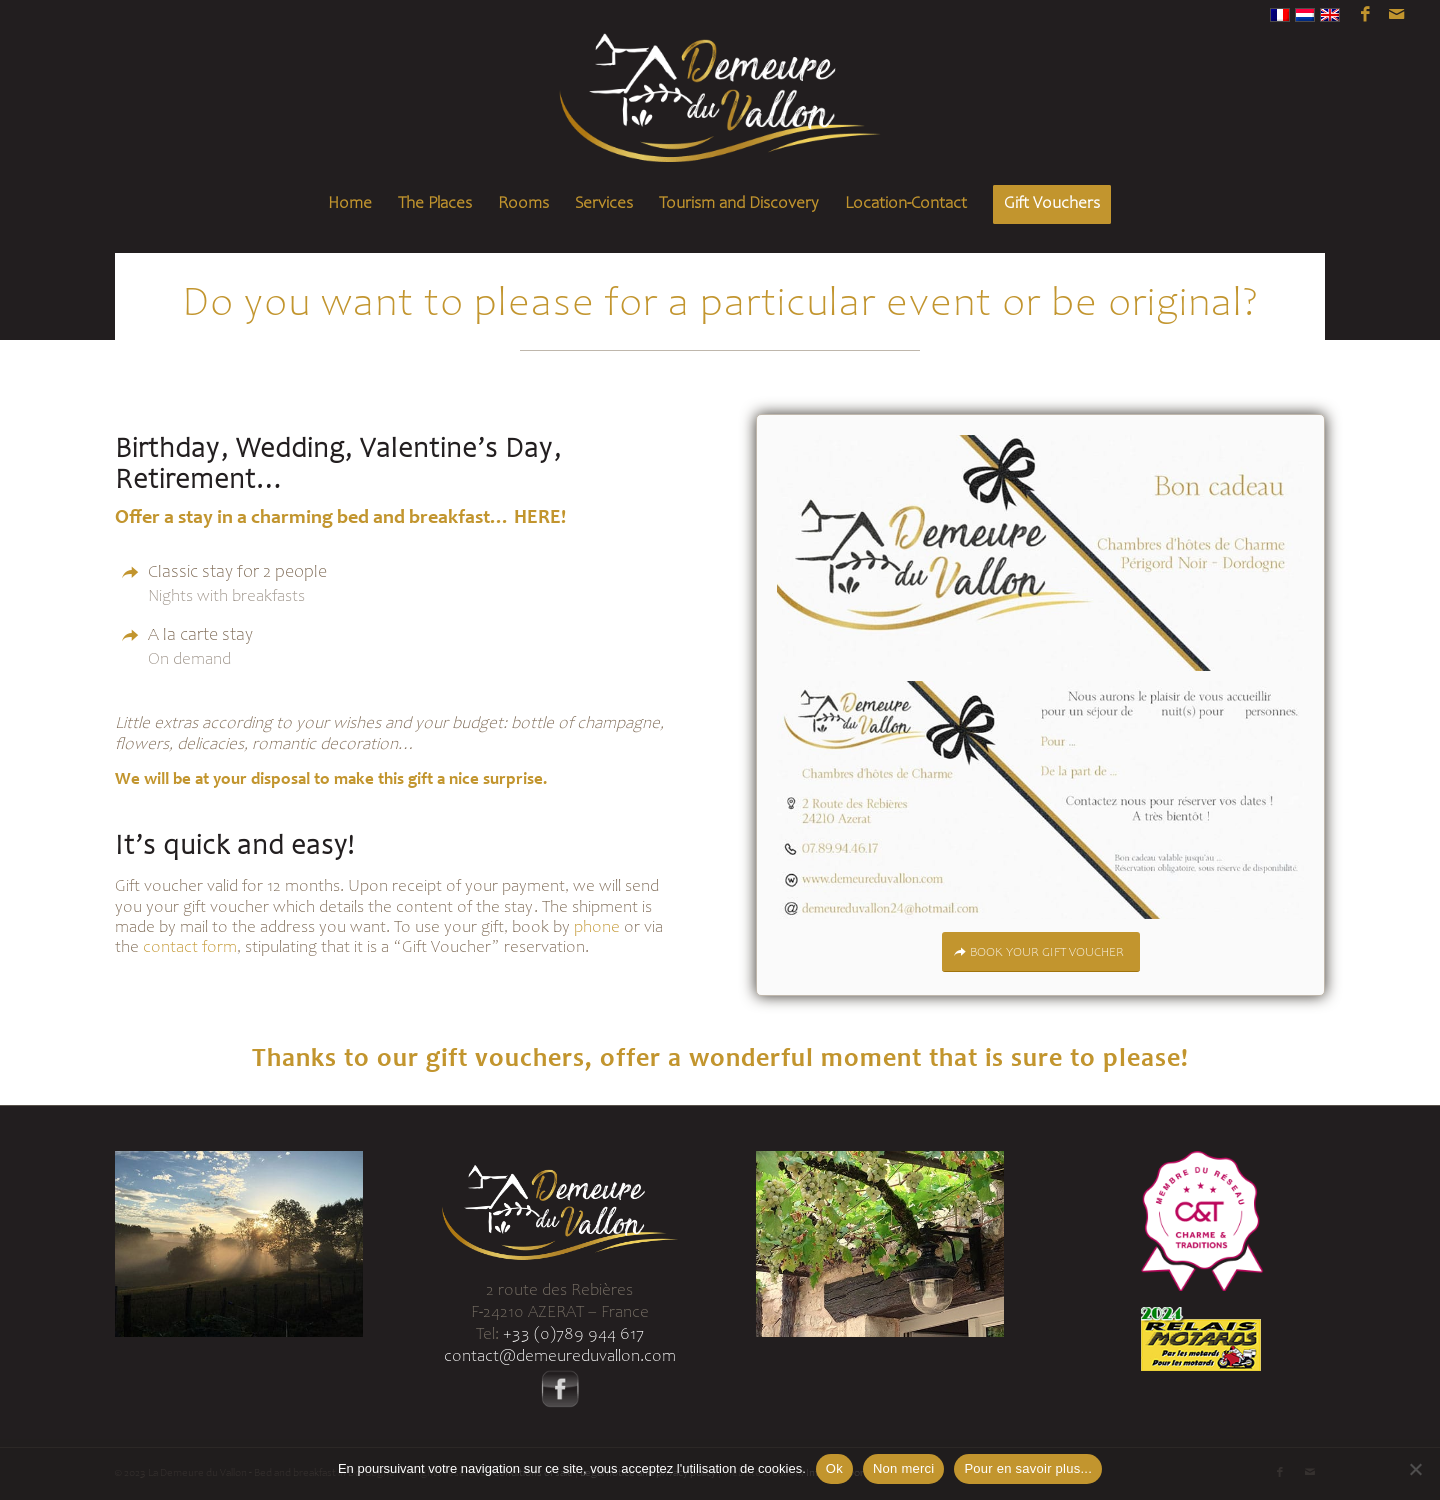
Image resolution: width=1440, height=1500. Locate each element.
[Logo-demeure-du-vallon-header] (720, 105)
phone (597, 928)
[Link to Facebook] (1365, 15)
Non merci (904, 1468)
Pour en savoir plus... (1028, 1468)
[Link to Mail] (1396, 15)
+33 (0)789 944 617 (573, 1335)
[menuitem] (350, 205)
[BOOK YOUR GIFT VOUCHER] (1041, 952)
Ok (834, 1468)
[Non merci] (1415, 1469)
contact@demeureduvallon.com (560, 1357)
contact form (190, 948)
